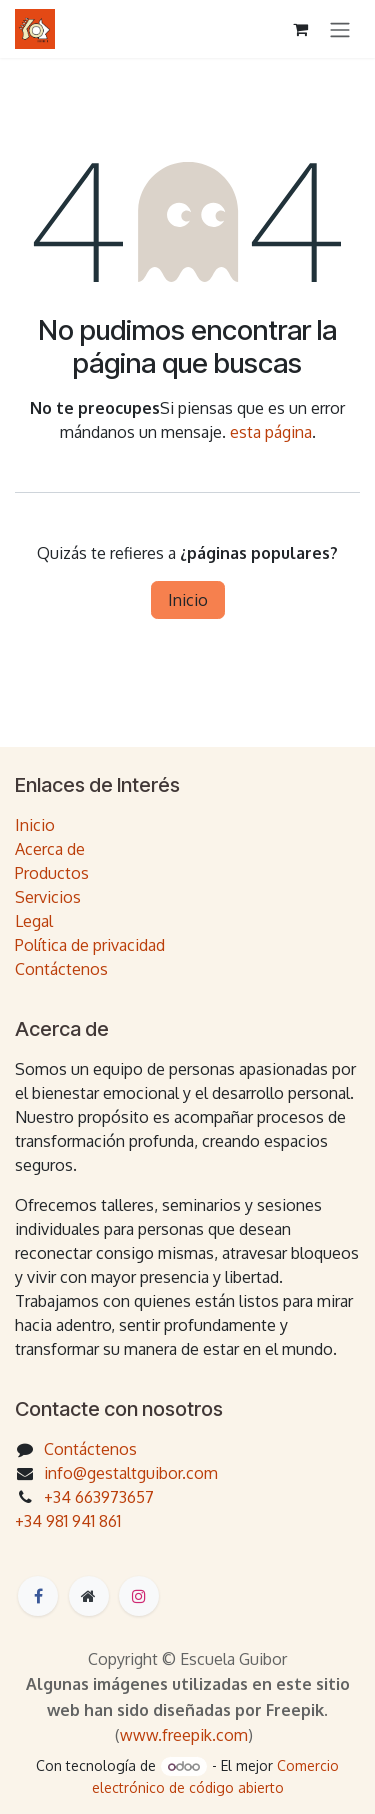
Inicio (188, 600)
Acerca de (50, 849)
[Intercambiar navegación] (340, 29)
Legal (34, 921)
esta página (271, 432)
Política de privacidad (90, 945)
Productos (52, 873)
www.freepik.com (184, 1735)
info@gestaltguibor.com (131, 1473)
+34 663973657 (99, 1497)
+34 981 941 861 (68, 1521)
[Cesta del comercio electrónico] (300, 29)
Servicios (48, 897)
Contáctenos (61, 969)
